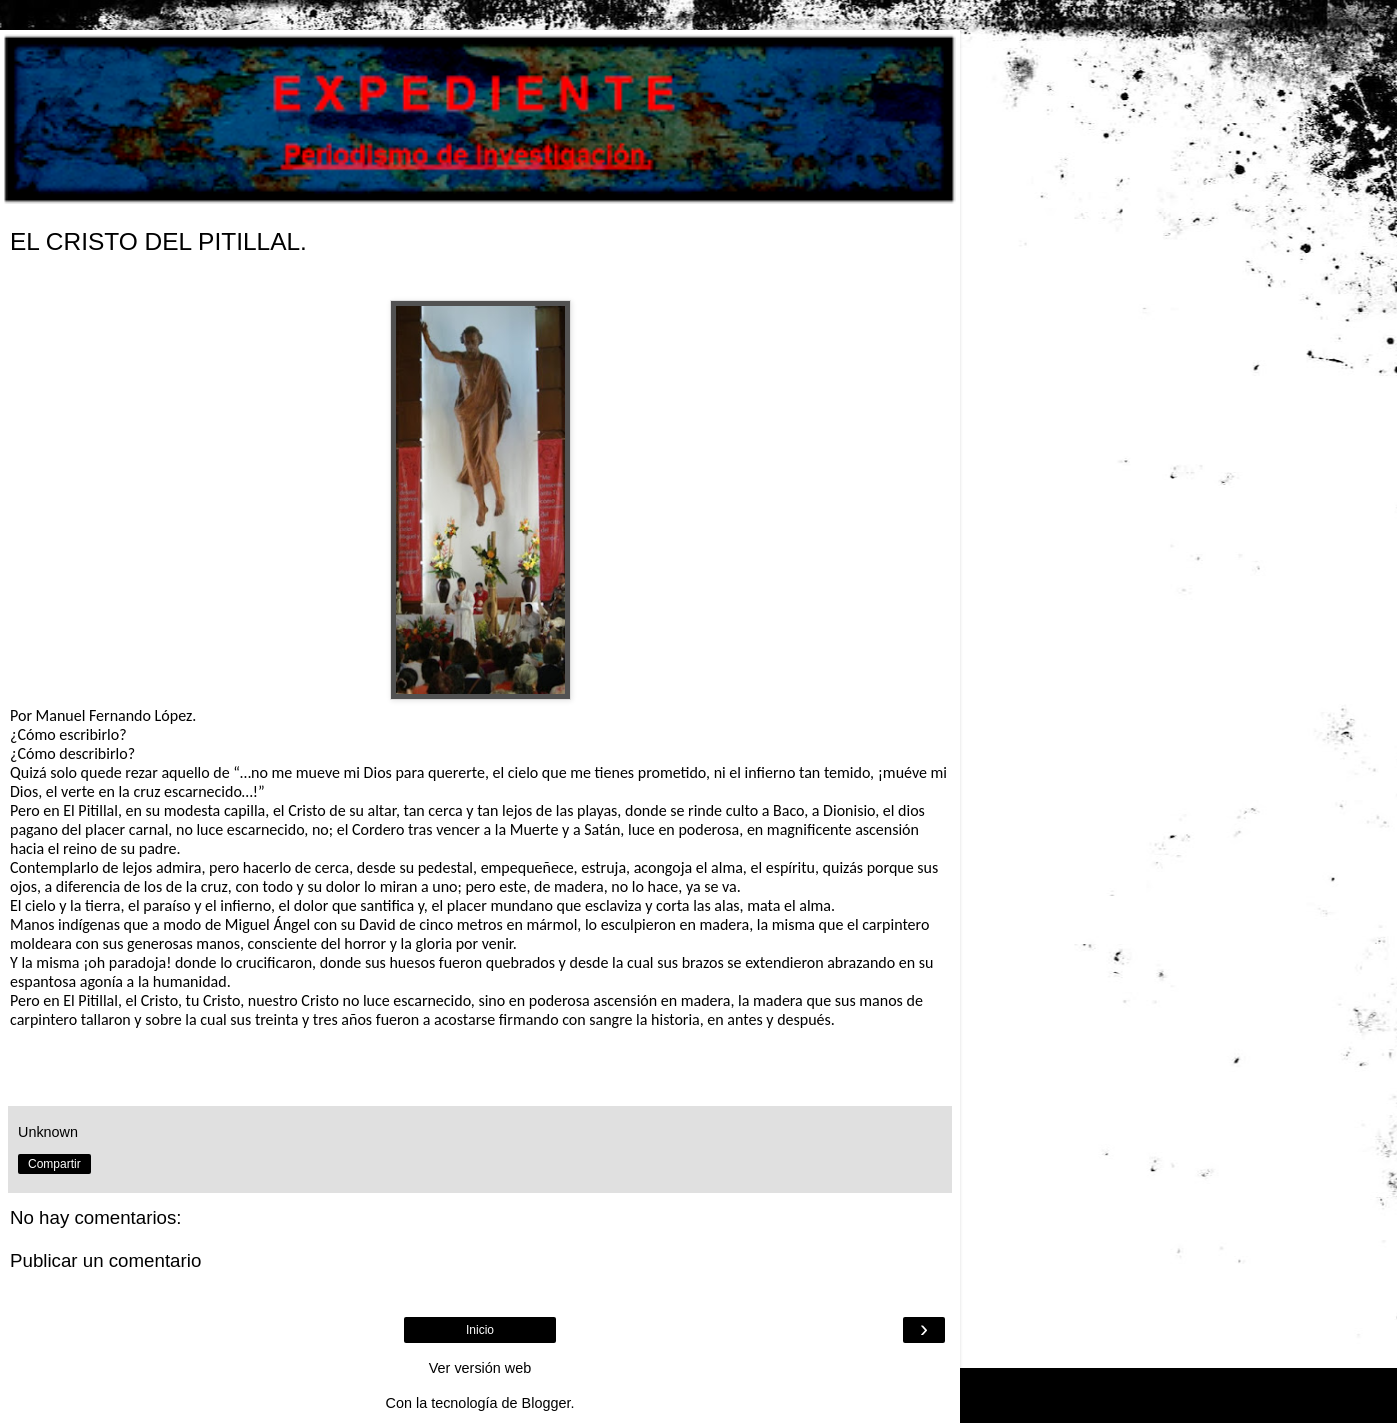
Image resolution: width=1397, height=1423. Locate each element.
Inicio (480, 1330)
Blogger (546, 1403)
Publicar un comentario (105, 1260)
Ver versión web (480, 1368)
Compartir (54, 1164)
